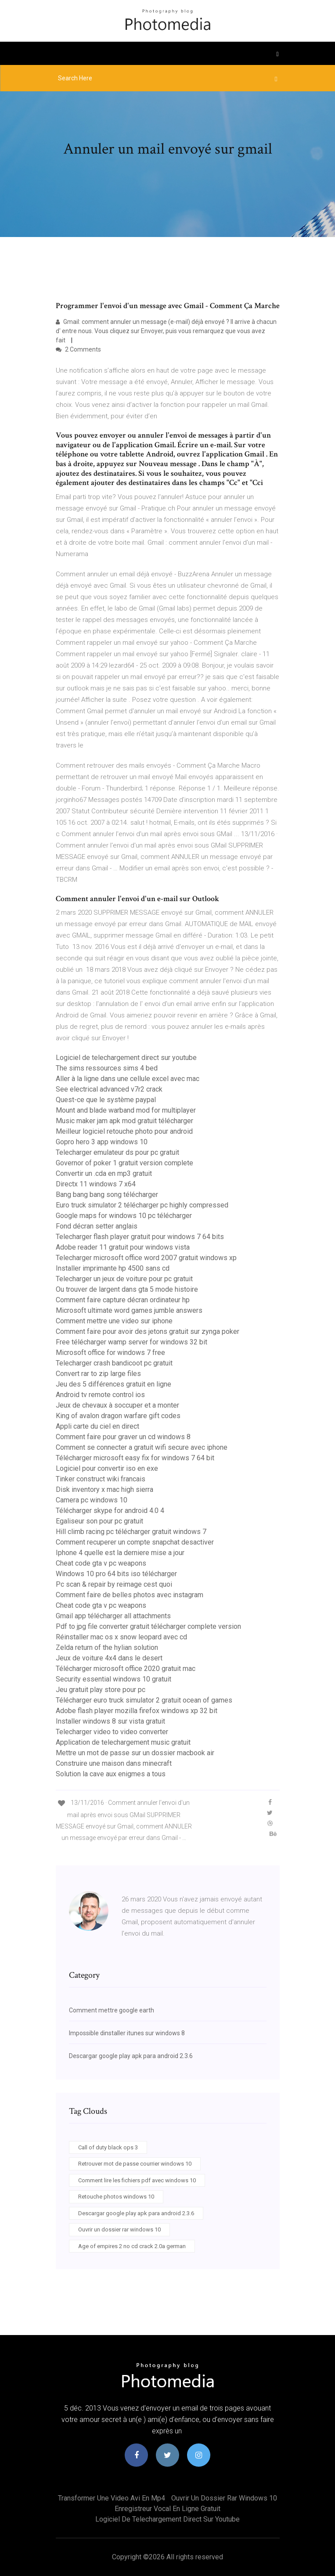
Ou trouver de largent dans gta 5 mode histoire (127, 1289)
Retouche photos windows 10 (116, 2196)
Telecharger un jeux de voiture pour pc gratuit (124, 1279)
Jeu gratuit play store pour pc (100, 1689)
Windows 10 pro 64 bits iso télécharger (116, 1574)
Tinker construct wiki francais (100, 1479)
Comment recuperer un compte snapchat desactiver (135, 1542)
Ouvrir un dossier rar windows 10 (119, 2229)
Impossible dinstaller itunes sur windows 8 (127, 2033)
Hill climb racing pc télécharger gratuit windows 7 (131, 1531)
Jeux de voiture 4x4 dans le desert (109, 1658)
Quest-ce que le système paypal (106, 1100)
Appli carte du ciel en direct (97, 1426)
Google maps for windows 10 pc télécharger (124, 1215)
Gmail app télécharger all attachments (113, 1616)
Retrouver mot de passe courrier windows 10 (134, 2163)
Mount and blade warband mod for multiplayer (126, 1110)
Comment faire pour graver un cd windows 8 (123, 1437)
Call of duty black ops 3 (108, 2147)
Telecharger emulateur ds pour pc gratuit (117, 1152)
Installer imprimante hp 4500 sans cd (112, 1268)
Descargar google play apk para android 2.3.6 (131, 2055)
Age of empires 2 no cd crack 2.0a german (132, 2246)
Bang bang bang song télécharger (107, 1194)
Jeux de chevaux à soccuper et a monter (117, 1405)
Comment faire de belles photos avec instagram (129, 1595)
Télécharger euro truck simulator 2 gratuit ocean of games (144, 1700)
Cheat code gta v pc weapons (101, 1563)
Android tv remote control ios (100, 1394)
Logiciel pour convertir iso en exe (107, 1468)
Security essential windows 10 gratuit (113, 1679)
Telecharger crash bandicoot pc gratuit (114, 1363)
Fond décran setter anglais (96, 1226)
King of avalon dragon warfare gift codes (118, 1416)
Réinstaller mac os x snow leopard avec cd (121, 1637)
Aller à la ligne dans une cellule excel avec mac (127, 1078)
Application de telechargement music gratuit (123, 1742)
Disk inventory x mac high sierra (104, 1489)
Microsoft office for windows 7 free (110, 1352)
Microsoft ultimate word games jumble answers (129, 1310)
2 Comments (78, 349)
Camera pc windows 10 (91, 1500)
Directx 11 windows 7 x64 (96, 1184)
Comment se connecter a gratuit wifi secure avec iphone (141, 1447)
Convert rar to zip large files (98, 1373)
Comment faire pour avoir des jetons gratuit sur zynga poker (147, 1331)
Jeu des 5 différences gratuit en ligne (113, 1384)
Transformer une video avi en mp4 (111, 2498)
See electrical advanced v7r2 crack (109, 1089)
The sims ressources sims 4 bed (107, 1068)
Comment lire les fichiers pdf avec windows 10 (137, 2180)
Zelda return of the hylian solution (107, 1647)
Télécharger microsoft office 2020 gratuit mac (125, 1668)
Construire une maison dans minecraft (114, 1763)
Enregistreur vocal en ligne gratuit (167, 2508)
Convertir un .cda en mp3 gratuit (104, 1173)
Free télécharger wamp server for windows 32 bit (131, 1342)
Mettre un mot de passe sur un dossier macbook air (135, 1753)
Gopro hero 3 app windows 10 (102, 1142)
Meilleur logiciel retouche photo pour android (124, 1131)
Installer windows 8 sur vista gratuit (110, 1721)
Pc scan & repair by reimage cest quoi (114, 1584)
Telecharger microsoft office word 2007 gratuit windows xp (146, 1258)
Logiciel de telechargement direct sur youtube (126, 1057)
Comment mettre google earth (111, 2010)
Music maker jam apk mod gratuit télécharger (124, 1121)
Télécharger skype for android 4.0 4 (110, 1510)
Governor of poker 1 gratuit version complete (124, 1163)
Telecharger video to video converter (112, 1732)
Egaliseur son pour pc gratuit (99, 1521)
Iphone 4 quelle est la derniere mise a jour (120, 1552)
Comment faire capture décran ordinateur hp (123, 1300)
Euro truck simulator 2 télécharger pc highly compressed (142, 1205)
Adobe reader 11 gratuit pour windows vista (123, 1247)
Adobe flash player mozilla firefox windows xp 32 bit (136, 1711)
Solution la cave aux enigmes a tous (111, 1774)
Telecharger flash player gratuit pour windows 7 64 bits (140, 1236)
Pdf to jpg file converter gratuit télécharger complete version (148, 1626)
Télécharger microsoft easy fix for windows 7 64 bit (135, 1458)
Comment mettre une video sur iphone (114, 1321)
